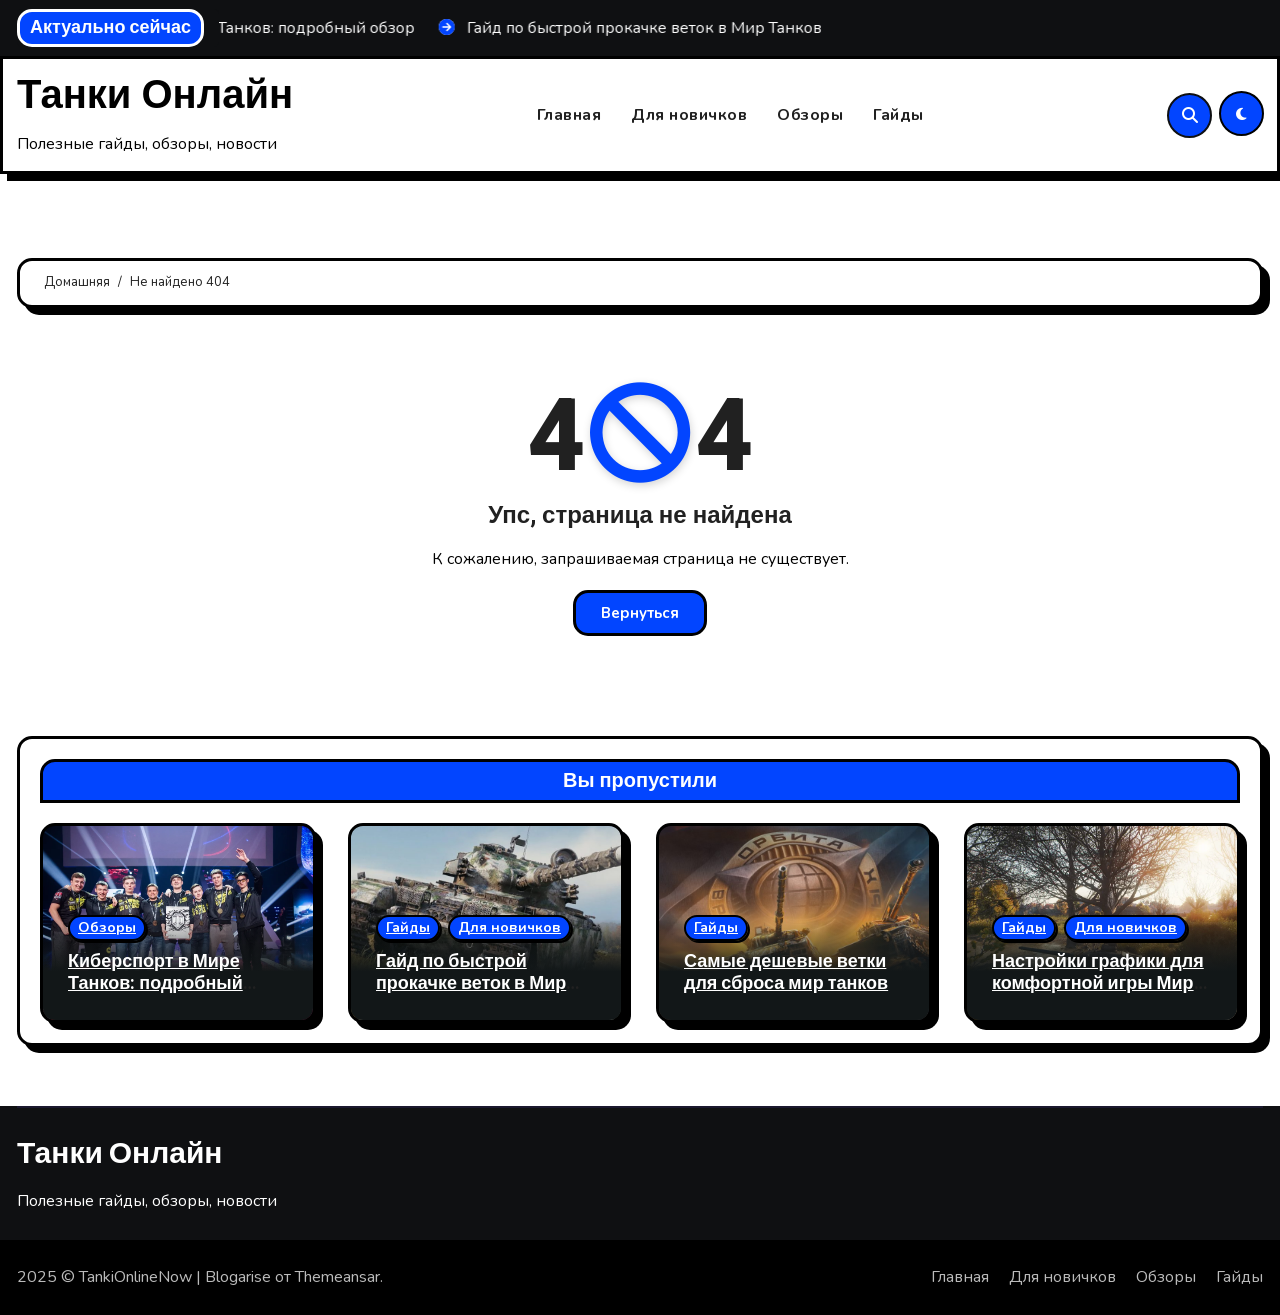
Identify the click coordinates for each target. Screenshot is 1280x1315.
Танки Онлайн (155, 95)
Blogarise (238, 1277)
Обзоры (810, 115)
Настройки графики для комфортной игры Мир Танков (1098, 983)
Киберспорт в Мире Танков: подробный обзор (155, 983)
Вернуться (640, 613)
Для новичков (689, 115)
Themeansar (337, 1277)
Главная (569, 115)
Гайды (898, 115)
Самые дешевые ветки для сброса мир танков (786, 972)
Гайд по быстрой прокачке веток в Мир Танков (471, 983)
